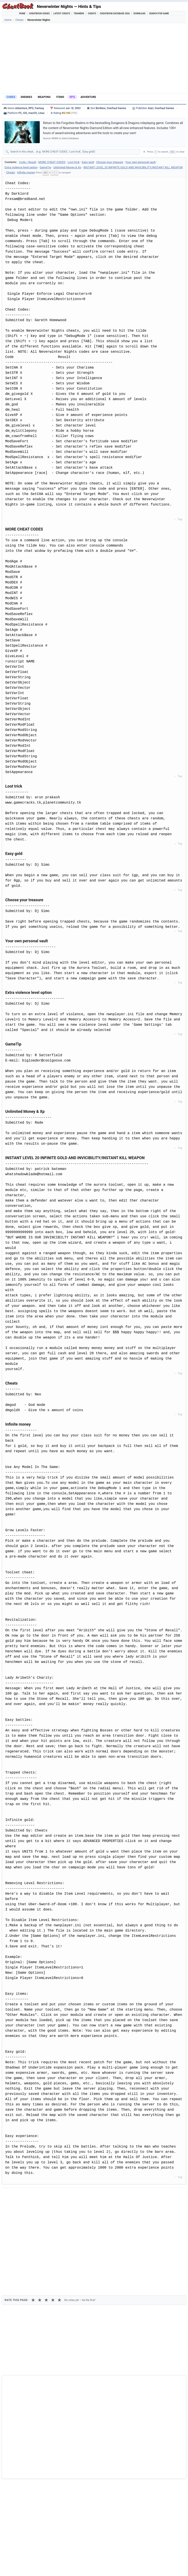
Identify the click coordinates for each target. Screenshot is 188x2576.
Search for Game (159, 13)
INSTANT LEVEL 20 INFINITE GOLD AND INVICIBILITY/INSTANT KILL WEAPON (133, 167)
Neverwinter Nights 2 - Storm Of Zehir (34, 2487)
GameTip (45, 167)
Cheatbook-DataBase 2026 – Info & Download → (86, 2385)
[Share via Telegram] (72, 2195)
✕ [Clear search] (144, 151)
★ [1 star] (33, 2218)
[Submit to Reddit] (39, 2195)
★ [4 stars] (53, 2218)
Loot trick (74, 162)
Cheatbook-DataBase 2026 (115, 13)
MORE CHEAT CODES (51, 162)
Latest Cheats (61, 13)
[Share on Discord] (50, 2195)
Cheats (92, 13)
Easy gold (88, 162)
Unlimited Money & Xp (67, 167)
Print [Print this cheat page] (43, 2205)
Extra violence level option (21, 167)
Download (139, 13)
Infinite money (26, 172)
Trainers (79, 13)
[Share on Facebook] (18, 2195)
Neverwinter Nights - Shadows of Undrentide (39, 2494)
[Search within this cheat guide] (73, 151)
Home (22, 13)
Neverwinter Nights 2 (23, 2464)
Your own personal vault (140, 162)
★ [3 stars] (46, 2218)
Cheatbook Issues (39, 13)
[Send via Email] (82, 2195)
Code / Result (27, 162)
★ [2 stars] (40, 2218)
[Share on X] (29, 2195)
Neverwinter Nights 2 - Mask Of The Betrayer (39, 2472)
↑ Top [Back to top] (178, 519)
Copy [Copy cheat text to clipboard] (24, 2205)
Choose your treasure (109, 162)
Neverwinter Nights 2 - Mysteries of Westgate (40, 2479)
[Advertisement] (94, 58)
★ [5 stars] (59, 2218)
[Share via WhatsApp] (61, 2195)
